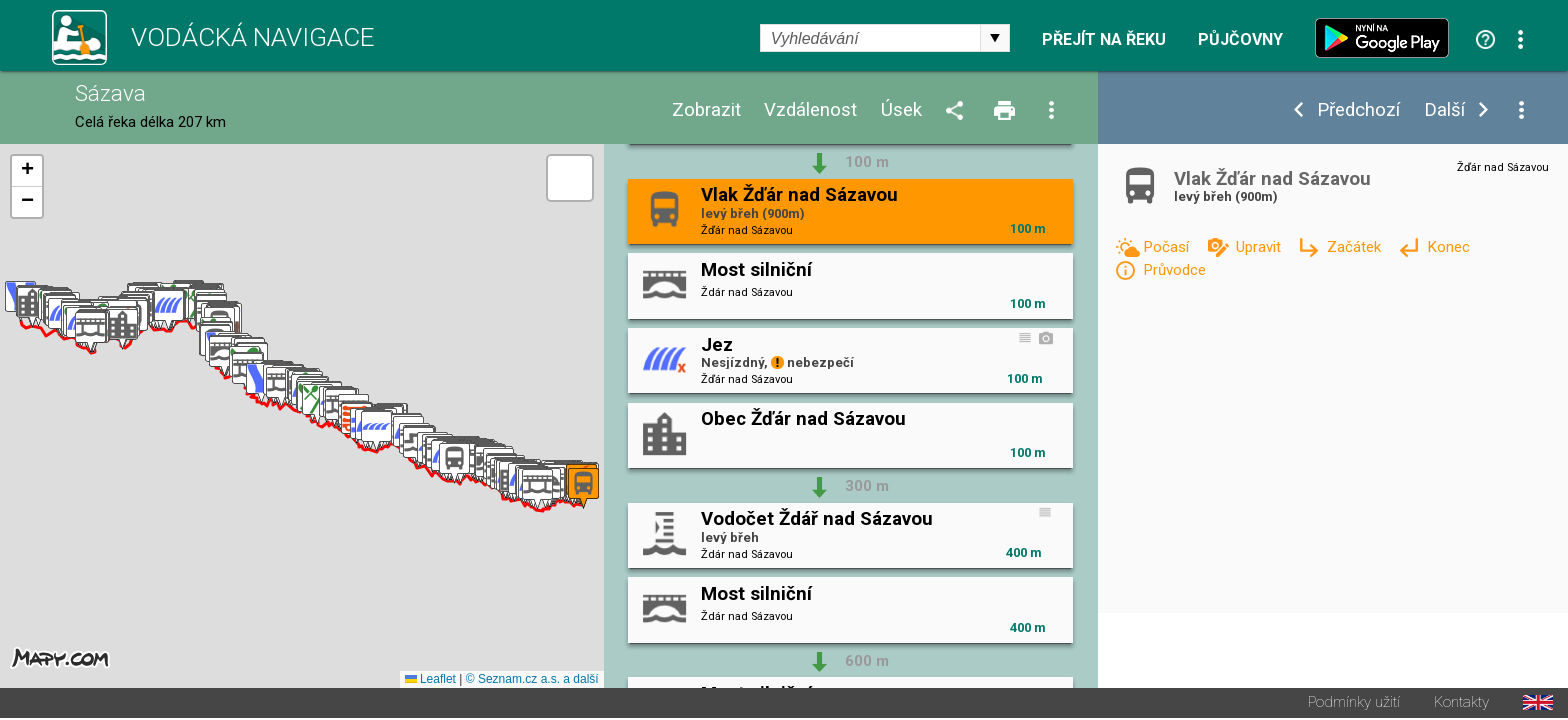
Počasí (1168, 247)
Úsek (901, 110)
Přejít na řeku (1104, 40)
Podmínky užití (1354, 704)
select (995, 38)
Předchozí (1358, 110)
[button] (537, 490)
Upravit (1260, 247)
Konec (1448, 247)
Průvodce (1174, 270)
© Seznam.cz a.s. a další (532, 681)
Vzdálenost (810, 110)
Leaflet (430, 681)
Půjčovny (1240, 40)
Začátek (1356, 247)
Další (1444, 110)
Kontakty (1461, 704)
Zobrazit (706, 110)
